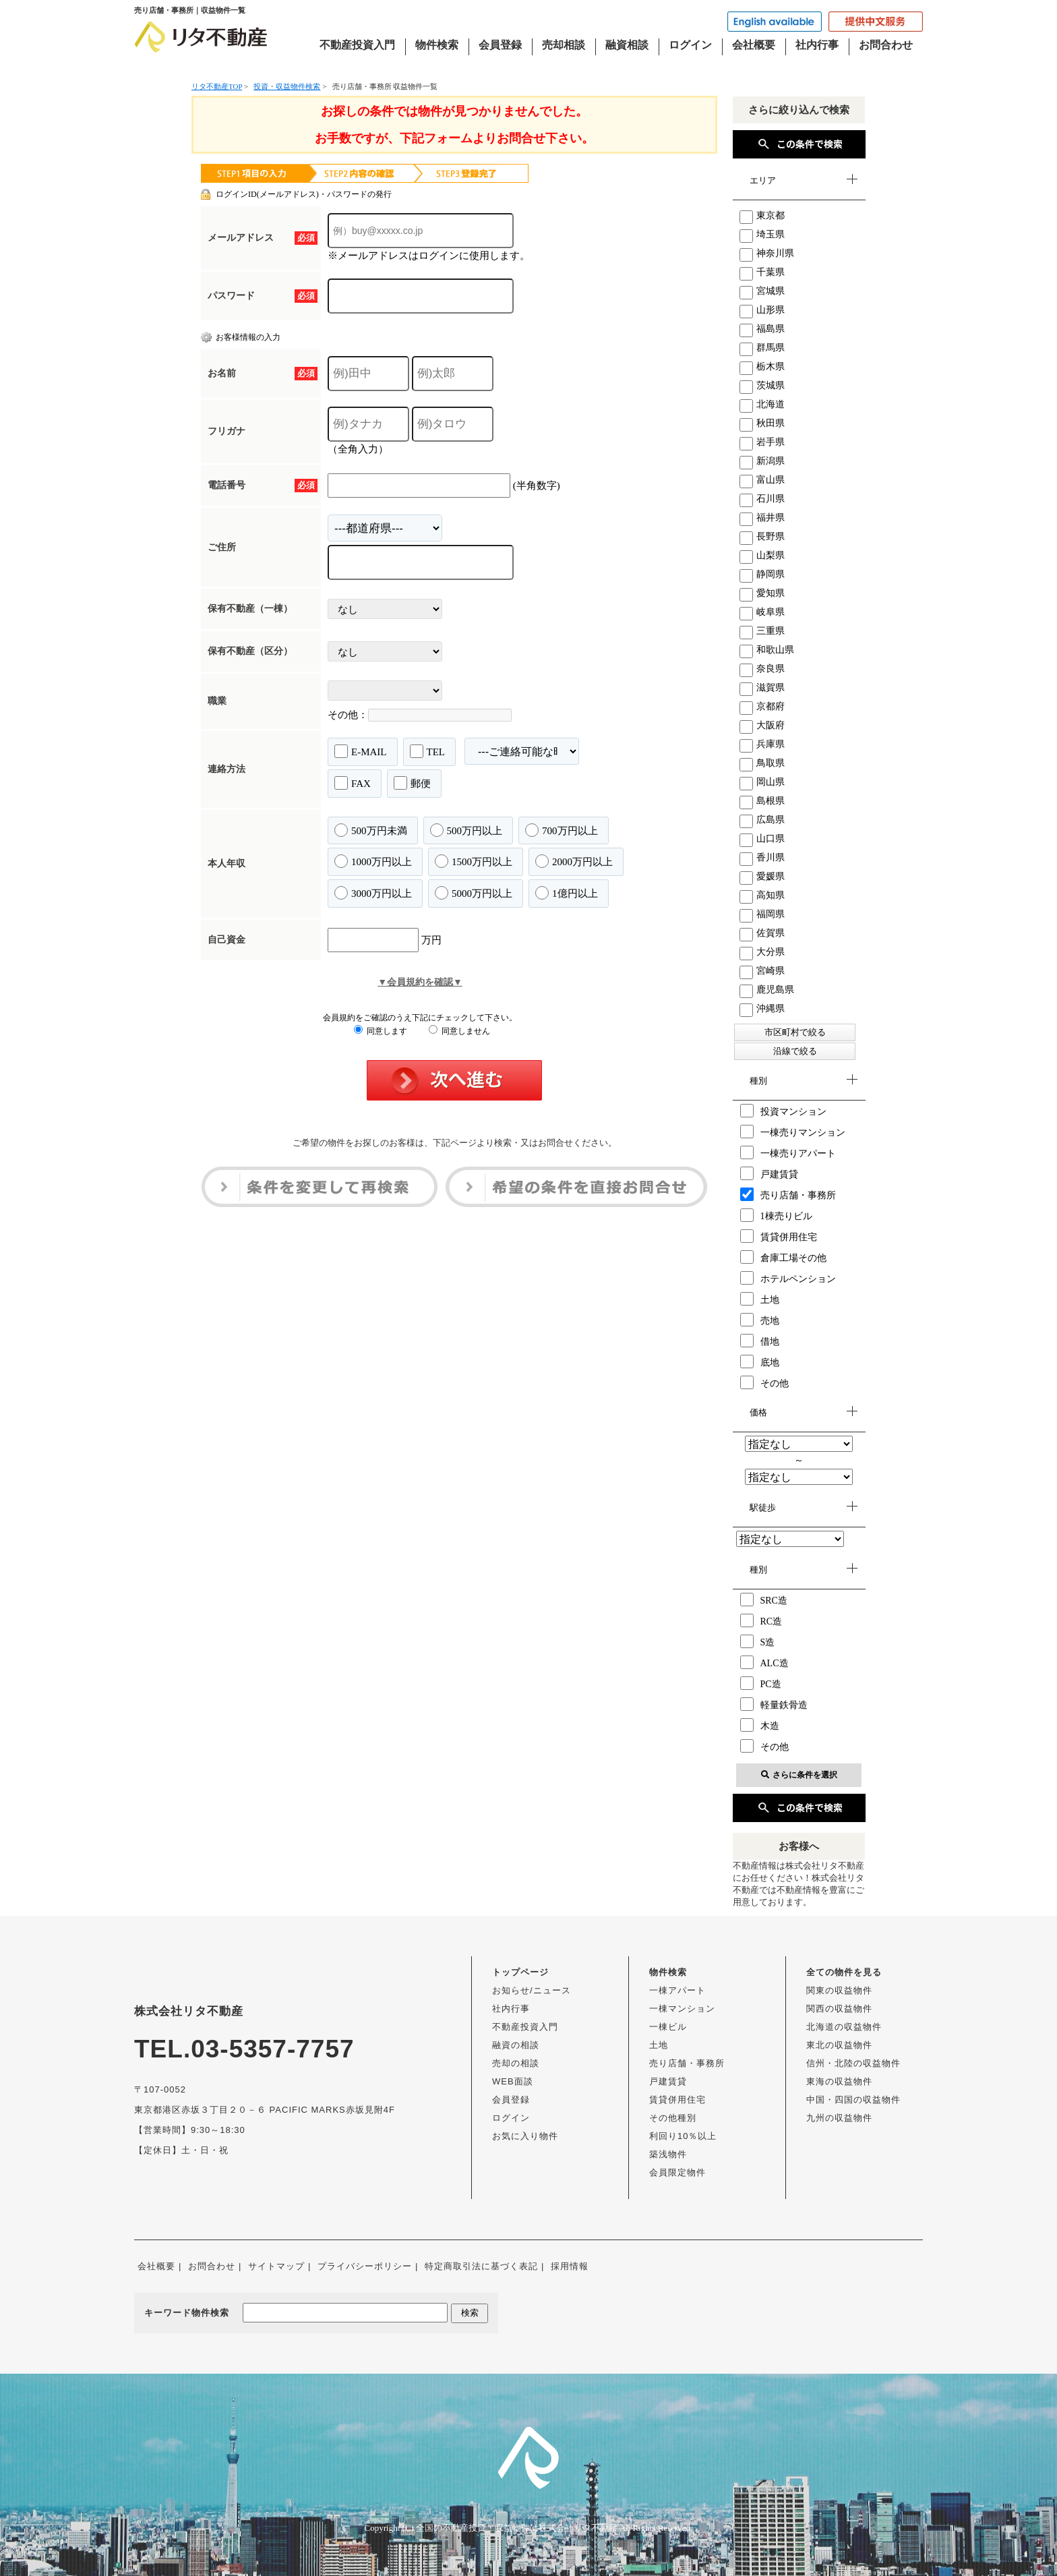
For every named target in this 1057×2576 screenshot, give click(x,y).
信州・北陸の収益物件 (853, 2063)
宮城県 (762, 291)
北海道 (762, 404)
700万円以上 (561, 830)
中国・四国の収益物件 (853, 2100)
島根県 (762, 801)
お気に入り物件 (525, 2136)
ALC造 (764, 1662)
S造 (757, 1641)
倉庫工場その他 (783, 1257)
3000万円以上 (373, 893)
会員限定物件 (677, 2172)
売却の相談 (515, 2063)
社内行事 (817, 45)
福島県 (762, 329)
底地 (759, 1361)
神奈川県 (766, 253)
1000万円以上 (373, 861)
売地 (759, 1319)
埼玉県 (762, 234)
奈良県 (762, 669)
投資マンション (783, 1110)
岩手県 (762, 442)
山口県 (762, 838)
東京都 (762, 215)
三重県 (762, 631)
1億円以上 (566, 893)
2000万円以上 (574, 861)
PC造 (760, 1683)
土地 (759, 1299)
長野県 (762, 536)
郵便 (412, 783)
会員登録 (500, 45)
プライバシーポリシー (365, 2266)
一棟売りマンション (792, 1131)
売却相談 (563, 45)
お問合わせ (886, 45)
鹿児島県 (766, 990)
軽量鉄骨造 (774, 1704)
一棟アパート (677, 1990)
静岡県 (762, 574)
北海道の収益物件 (844, 2027)
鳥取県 (762, 763)
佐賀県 (762, 933)
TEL (428, 751)
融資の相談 (515, 2045)
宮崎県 (762, 971)
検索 (470, 2313)
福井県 (762, 518)
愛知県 (762, 593)
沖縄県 (762, 1008)
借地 (759, 1340)
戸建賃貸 (769, 1173)
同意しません (459, 1031)
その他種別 (672, 2118)
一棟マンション (682, 2008)
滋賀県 (762, 687)
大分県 (762, 952)
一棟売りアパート (788, 1152)
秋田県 (762, 423)
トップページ (520, 1972)
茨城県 (762, 385)
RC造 (761, 1620)
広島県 (762, 820)
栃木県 (762, 366)
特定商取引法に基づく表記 (481, 2266)
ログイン (690, 45)
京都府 (762, 706)
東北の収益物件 (839, 2045)
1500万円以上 (473, 861)
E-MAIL (360, 751)
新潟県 (762, 461)
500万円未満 (370, 830)
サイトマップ (276, 2266)
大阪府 (762, 725)
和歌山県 (766, 650)
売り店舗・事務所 (788, 1194)
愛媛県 (762, 876)
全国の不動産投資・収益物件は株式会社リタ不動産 (516, 2528)
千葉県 (762, 272)
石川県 (762, 499)
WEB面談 (512, 2081)
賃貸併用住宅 (778, 1236)
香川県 (762, 857)
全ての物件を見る (844, 1972)
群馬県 (762, 348)
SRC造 (763, 1599)
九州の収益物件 (839, 2118)
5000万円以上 (473, 893)
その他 (764, 1382)
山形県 (762, 310)
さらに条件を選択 (799, 1775)
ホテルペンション (788, 1278)
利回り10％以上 (683, 2136)
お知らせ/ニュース (531, 1990)
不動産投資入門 (357, 45)
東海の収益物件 (839, 2081)
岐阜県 (762, 612)
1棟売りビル (776, 1215)
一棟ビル (668, 2027)
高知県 (762, 895)
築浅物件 (668, 2154)
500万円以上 (466, 830)
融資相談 (626, 45)
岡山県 (762, 782)
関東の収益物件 (839, 1990)
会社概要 (753, 45)
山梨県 (762, 555)
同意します (380, 1031)
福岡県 (762, 914)
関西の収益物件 (839, 2008)
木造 (759, 1725)
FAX (352, 783)
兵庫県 (762, 744)
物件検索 (436, 45)
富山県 (762, 480)
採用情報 (569, 2266)
